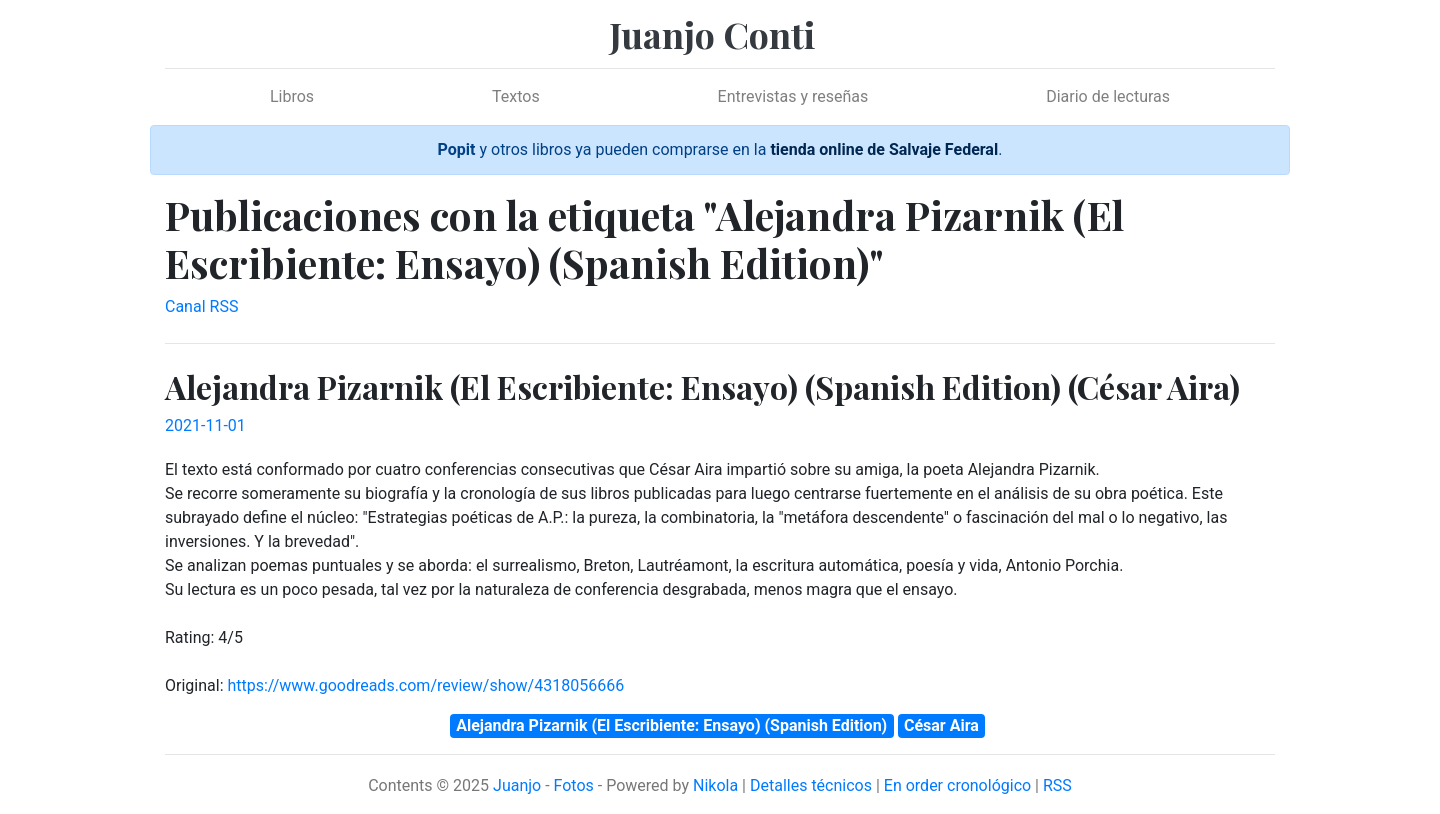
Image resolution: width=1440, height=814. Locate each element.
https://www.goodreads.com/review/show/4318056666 (425, 685)
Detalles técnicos (811, 785)
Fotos (574, 785)
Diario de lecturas (1108, 96)
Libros (292, 96)
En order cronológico (957, 785)
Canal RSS (201, 306)
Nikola (715, 785)
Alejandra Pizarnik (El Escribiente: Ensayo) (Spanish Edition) (671, 725)
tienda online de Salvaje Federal (884, 149)
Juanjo (517, 785)
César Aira (941, 725)
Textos (516, 96)
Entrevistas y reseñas (793, 96)
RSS (1057, 785)
